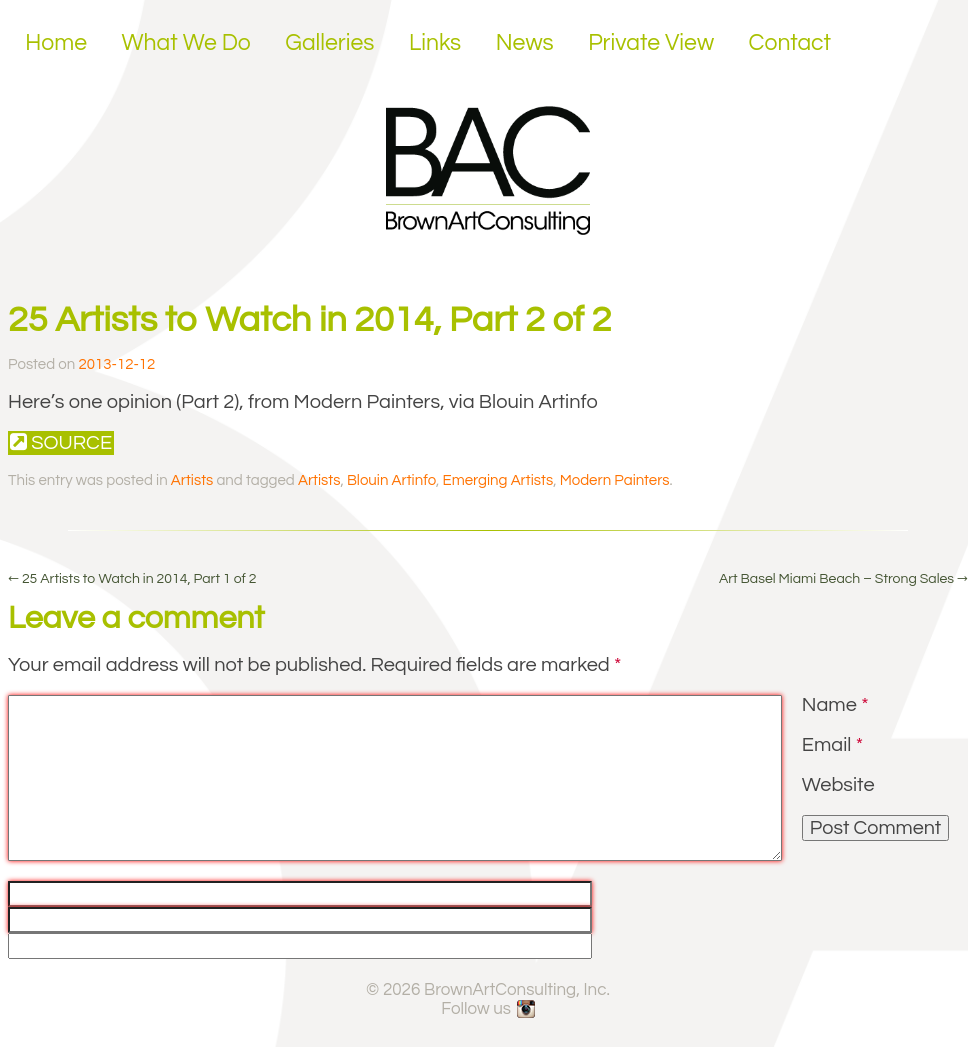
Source (61, 442)
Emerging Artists (498, 480)
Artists (192, 480)
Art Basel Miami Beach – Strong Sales (843, 579)
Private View (651, 43)
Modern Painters (615, 480)
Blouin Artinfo (391, 480)
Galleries (329, 43)
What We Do (186, 43)
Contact (790, 43)
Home (56, 43)
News (525, 43)
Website (838, 785)
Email (832, 745)
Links (435, 43)
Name (835, 705)
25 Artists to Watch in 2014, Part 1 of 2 (132, 579)
